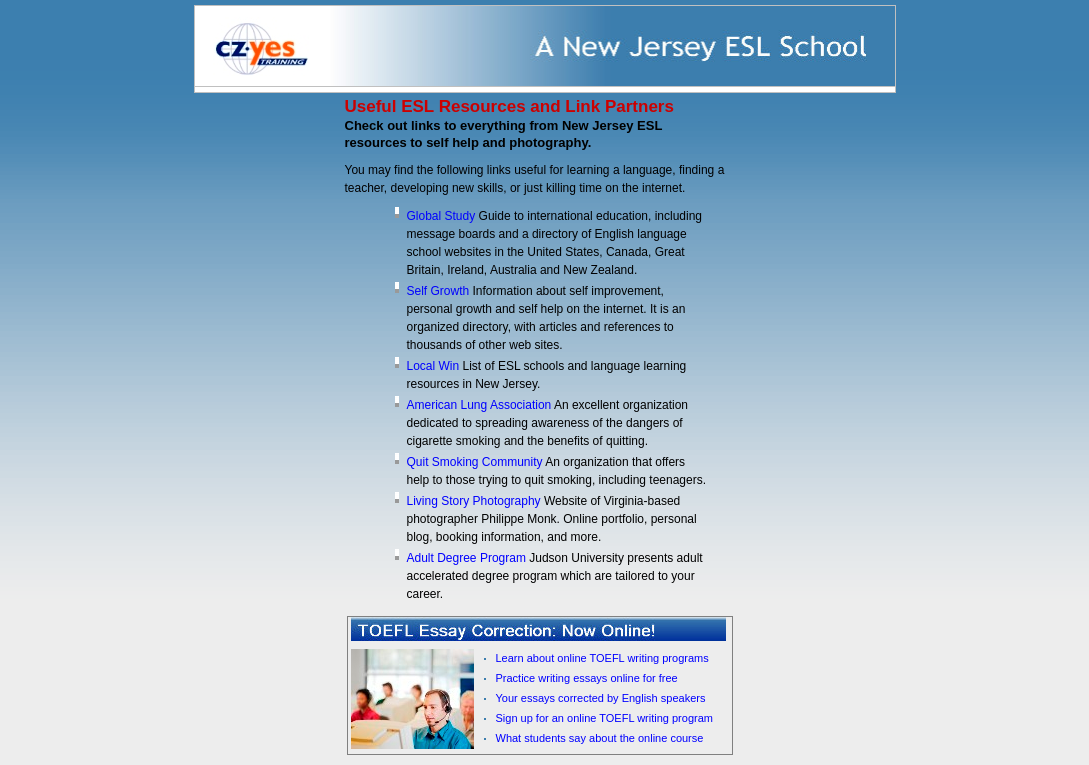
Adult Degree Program (466, 558)
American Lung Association (480, 405)
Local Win (435, 366)
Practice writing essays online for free (587, 678)
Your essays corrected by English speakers (601, 698)
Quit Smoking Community (476, 462)
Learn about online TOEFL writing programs (602, 658)
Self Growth (440, 291)
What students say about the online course (600, 738)
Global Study (443, 216)
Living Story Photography (475, 501)
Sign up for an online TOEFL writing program (604, 718)
